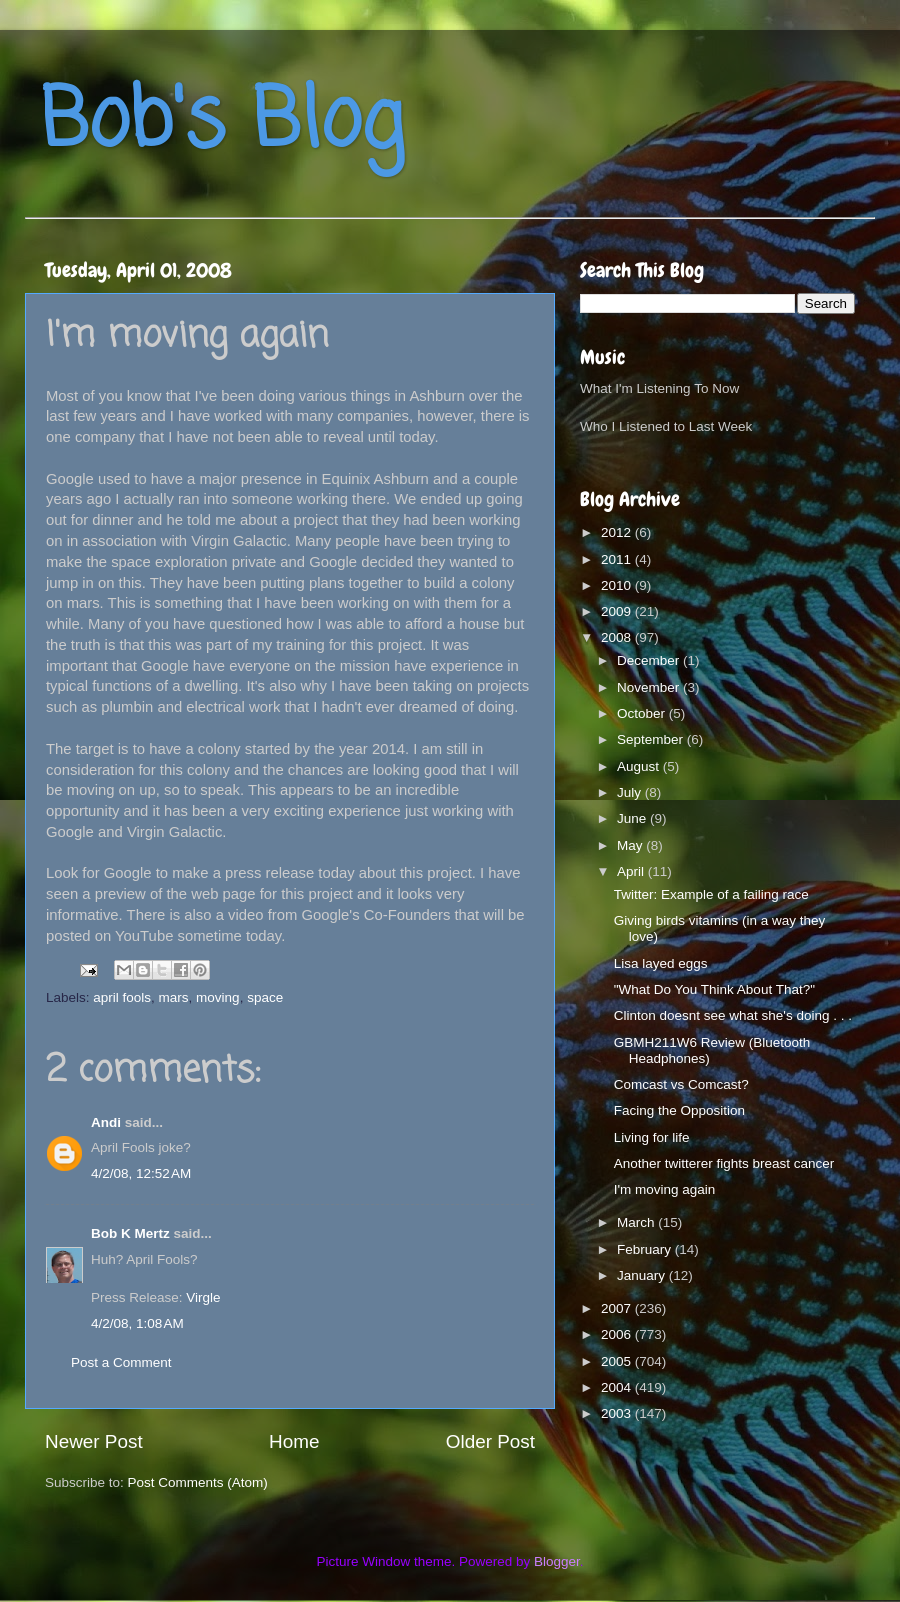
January (643, 1275)
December (650, 660)
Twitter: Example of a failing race (711, 894)
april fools (122, 997)
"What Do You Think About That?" (714, 989)
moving (218, 997)
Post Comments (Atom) (198, 1482)
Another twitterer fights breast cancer (724, 1163)
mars (174, 997)
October (643, 713)
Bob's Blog (222, 123)
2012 (618, 532)
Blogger (557, 1561)
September (652, 739)
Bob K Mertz (130, 1233)
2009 (618, 611)
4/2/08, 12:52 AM (141, 1173)
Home (294, 1441)
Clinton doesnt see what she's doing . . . (733, 1015)
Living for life (652, 1137)
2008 (618, 637)
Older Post (490, 1441)
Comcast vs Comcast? (681, 1084)
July (631, 792)
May (631, 845)
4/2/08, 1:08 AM (137, 1323)
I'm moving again (665, 1189)
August (640, 766)
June (633, 818)
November (650, 687)
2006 (618, 1334)
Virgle (203, 1297)
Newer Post (94, 1441)
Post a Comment (121, 1362)
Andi (108, 1122)
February (646, 1249)
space (265, 997)
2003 (618, 1413)
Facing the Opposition (679, 1110)
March (637, 1222)
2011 (618, 559)
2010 (618, 585)
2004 (618, 1387)
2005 (618, 1361)
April (632, 871)
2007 (618, 1308)
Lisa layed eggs (661, 963)
